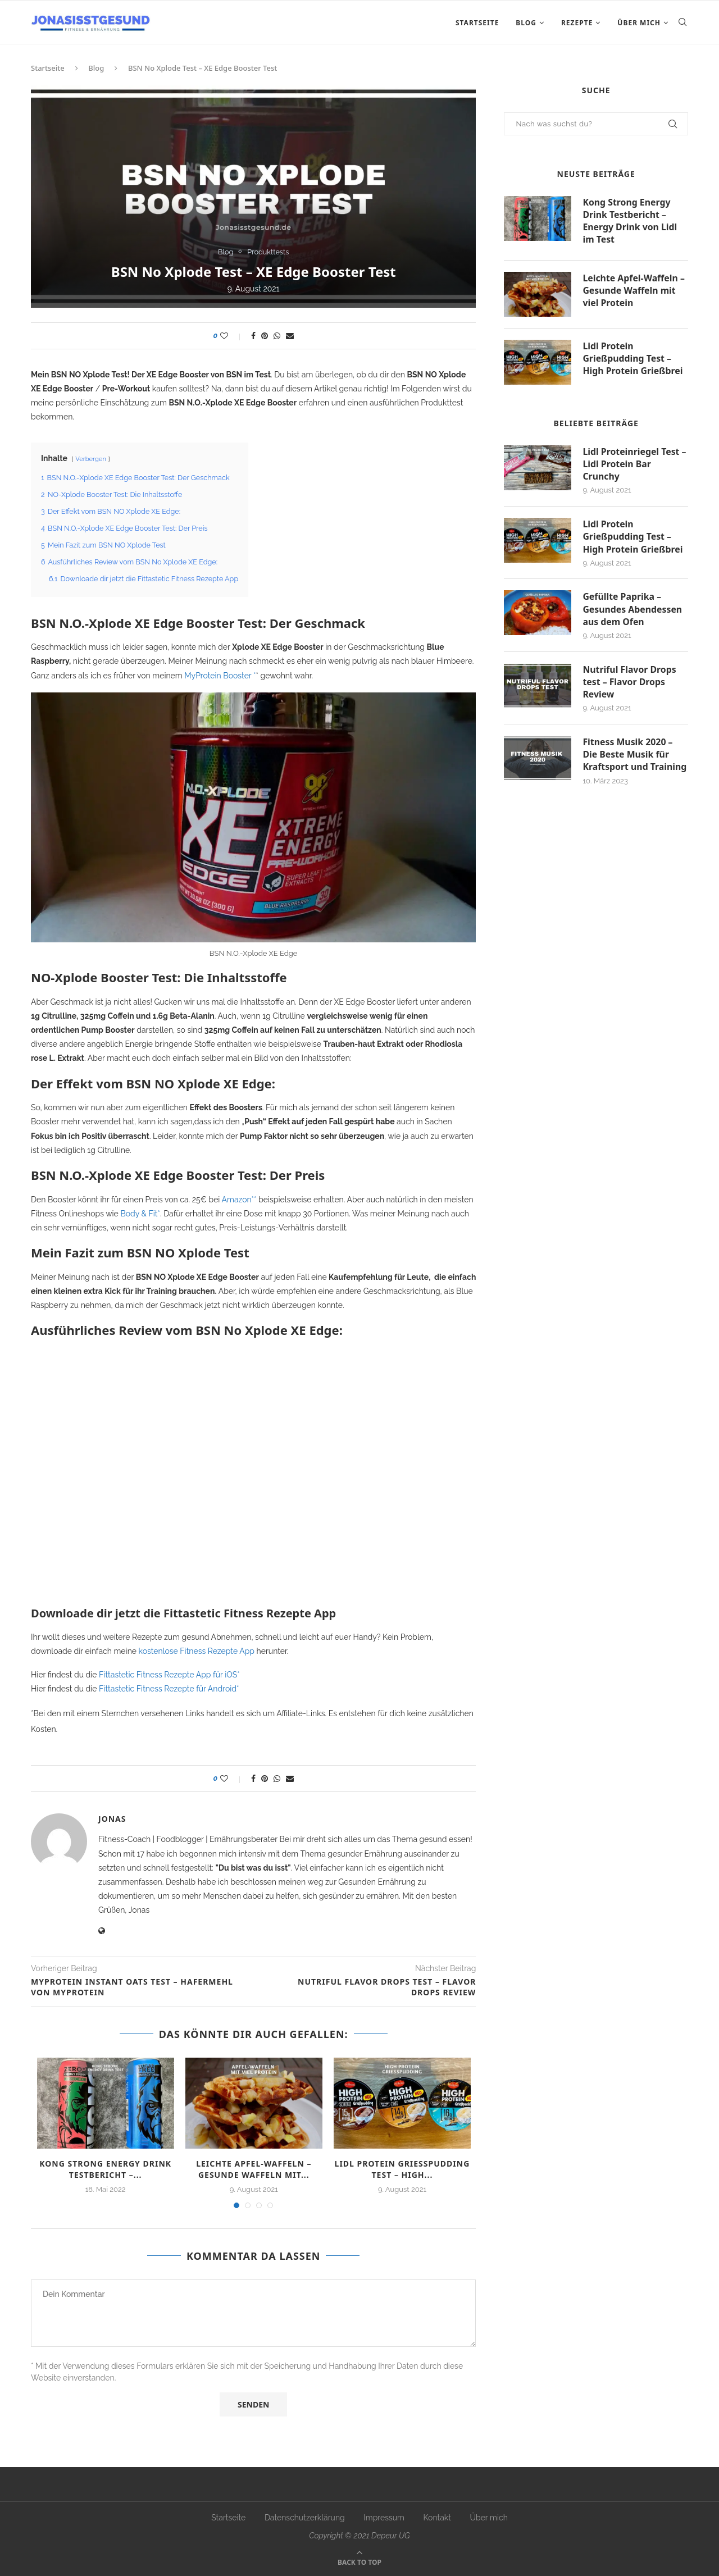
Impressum (383, 2517)
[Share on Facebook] (253, 335)
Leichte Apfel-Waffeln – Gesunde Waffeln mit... (253, 2169)
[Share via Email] (290, 335)
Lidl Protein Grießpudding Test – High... (402, 2169)
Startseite (477, 23)
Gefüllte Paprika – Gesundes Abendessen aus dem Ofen (633, 611)
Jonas (112, 1818)
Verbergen (90, 459)
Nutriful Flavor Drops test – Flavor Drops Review (630, 684)
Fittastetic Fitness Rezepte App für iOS (168, 1674)
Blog (526, 23)
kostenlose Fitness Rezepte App (196, 1651)
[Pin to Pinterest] (264, 335)
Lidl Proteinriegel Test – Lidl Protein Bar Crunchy (635, 465)
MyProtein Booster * (220, 675)
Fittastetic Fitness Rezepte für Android (167, 1688)
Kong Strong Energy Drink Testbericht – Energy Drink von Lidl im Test (630, 221)
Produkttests (268, 251)
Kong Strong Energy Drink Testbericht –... (105, 2169)
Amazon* (238, 1199)
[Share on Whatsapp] (277, 335)
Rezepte (577, 23)
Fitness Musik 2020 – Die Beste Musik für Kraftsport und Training (635, 757)
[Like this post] (231, 335)
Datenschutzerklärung (305, 2517)
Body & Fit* (140, 1213)
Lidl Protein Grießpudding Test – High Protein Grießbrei (633, 359)
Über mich (639, 23)
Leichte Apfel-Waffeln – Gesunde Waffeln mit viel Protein (634, 291)
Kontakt (437, 2517)
